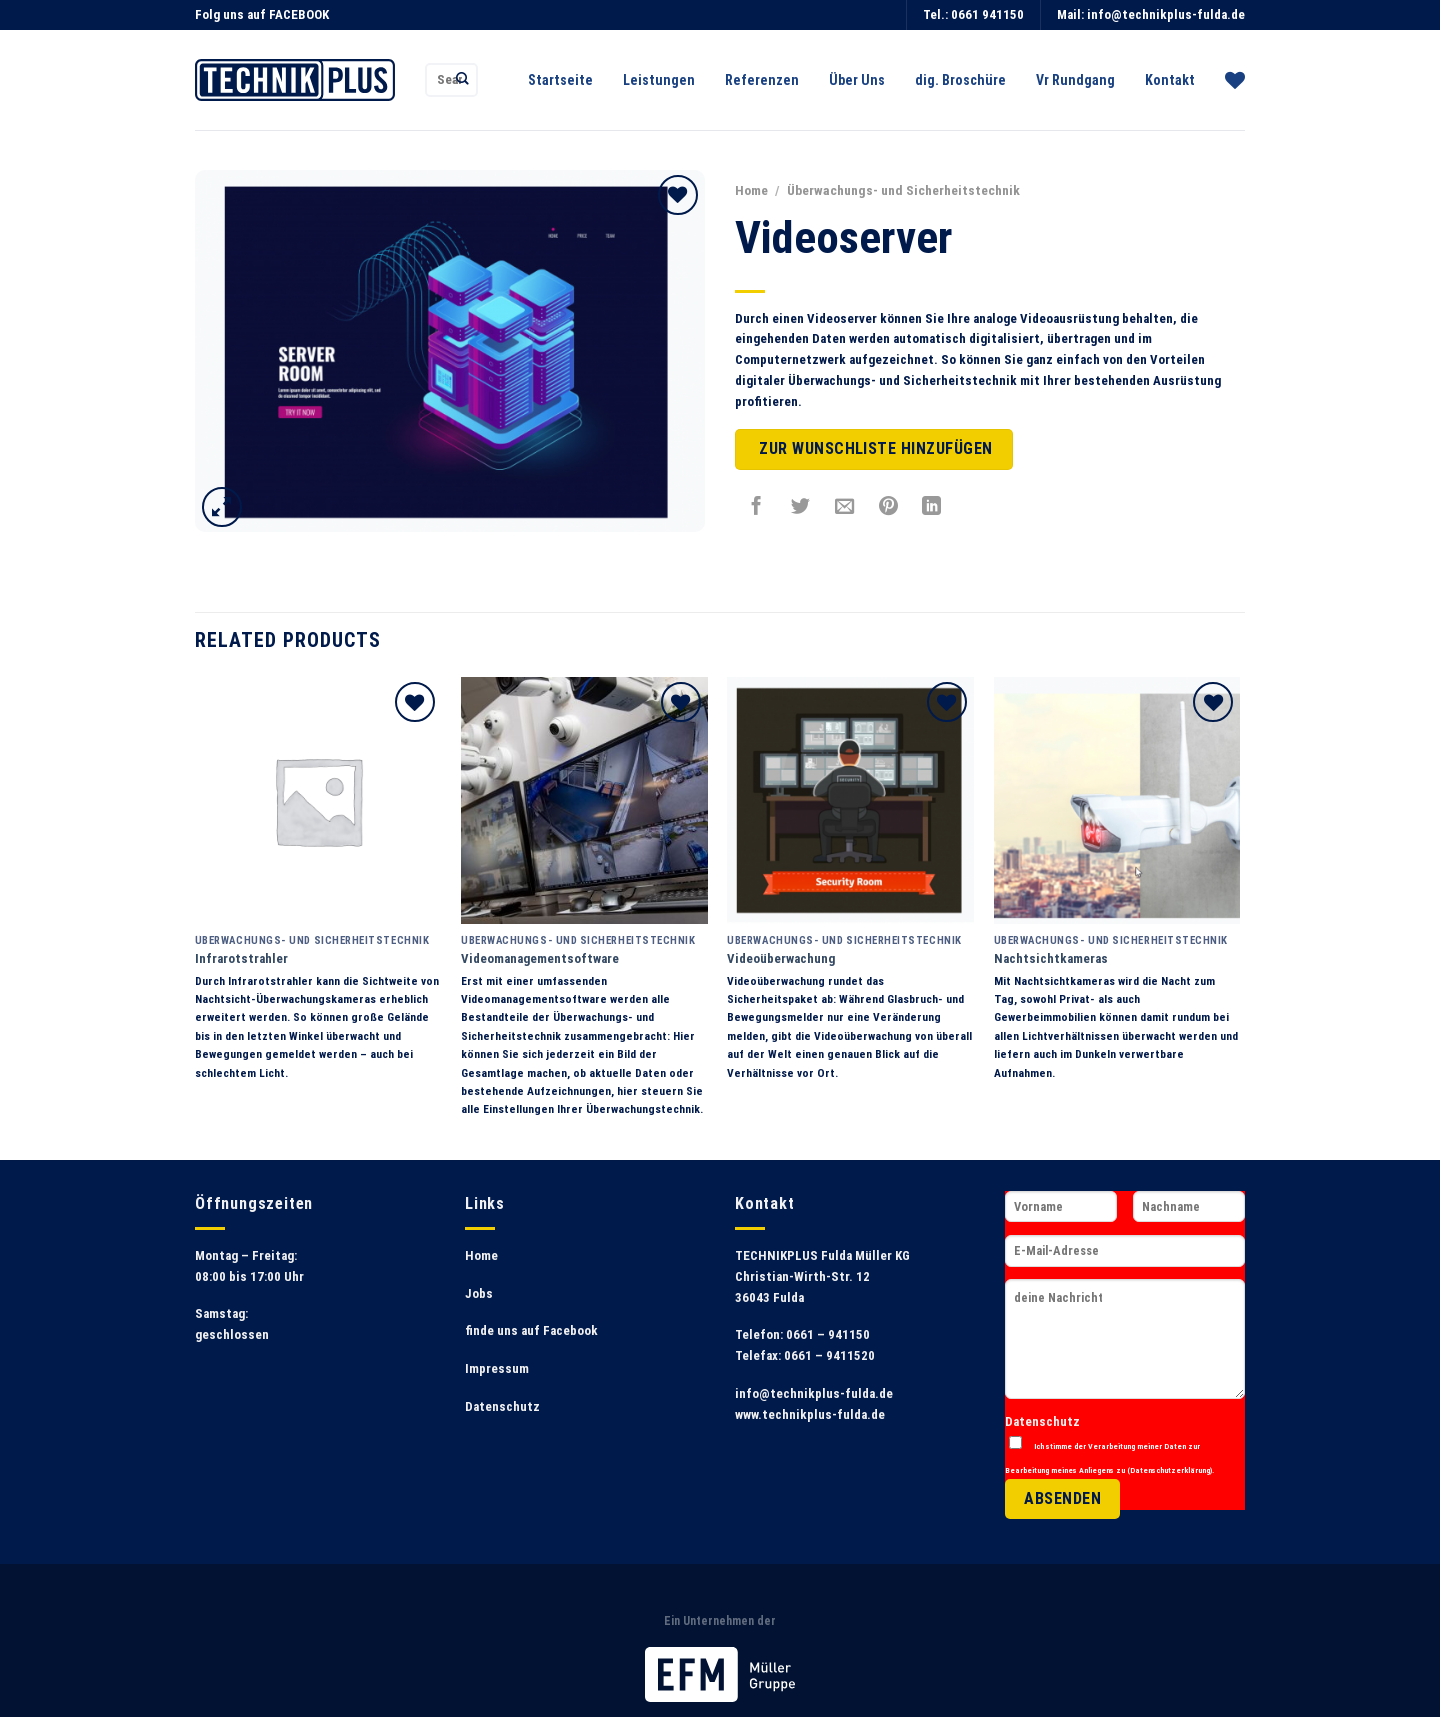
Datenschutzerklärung (1170, 1470)
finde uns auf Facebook (531, 1330)
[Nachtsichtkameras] (1117, 800)
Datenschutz (502, 1406)
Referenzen (762, 80)
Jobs (479, 1293)
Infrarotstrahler (241, 958)
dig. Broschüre (960, 80)
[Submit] (463, 80)
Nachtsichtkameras (1051, 958)
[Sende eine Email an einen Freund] (845, 506)
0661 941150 (987, 14)
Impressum (497, 1368)
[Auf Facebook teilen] (757, 506)
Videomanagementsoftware (540, 958)
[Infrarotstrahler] (318, 800)
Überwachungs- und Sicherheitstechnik (903, 190)
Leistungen (659, 80)
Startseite (560, 80)
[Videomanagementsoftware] (584, 800)
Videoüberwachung (781, 958)
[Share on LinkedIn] (932, 506)
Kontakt (1170, 80)
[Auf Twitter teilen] (801, 506)
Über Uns (857, 80)
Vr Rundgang (1075, 80)
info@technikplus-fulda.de (1166, 14)
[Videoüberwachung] (850, 800)
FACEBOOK (299, 14)
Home (751, 190)
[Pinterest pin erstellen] (888, 506)
